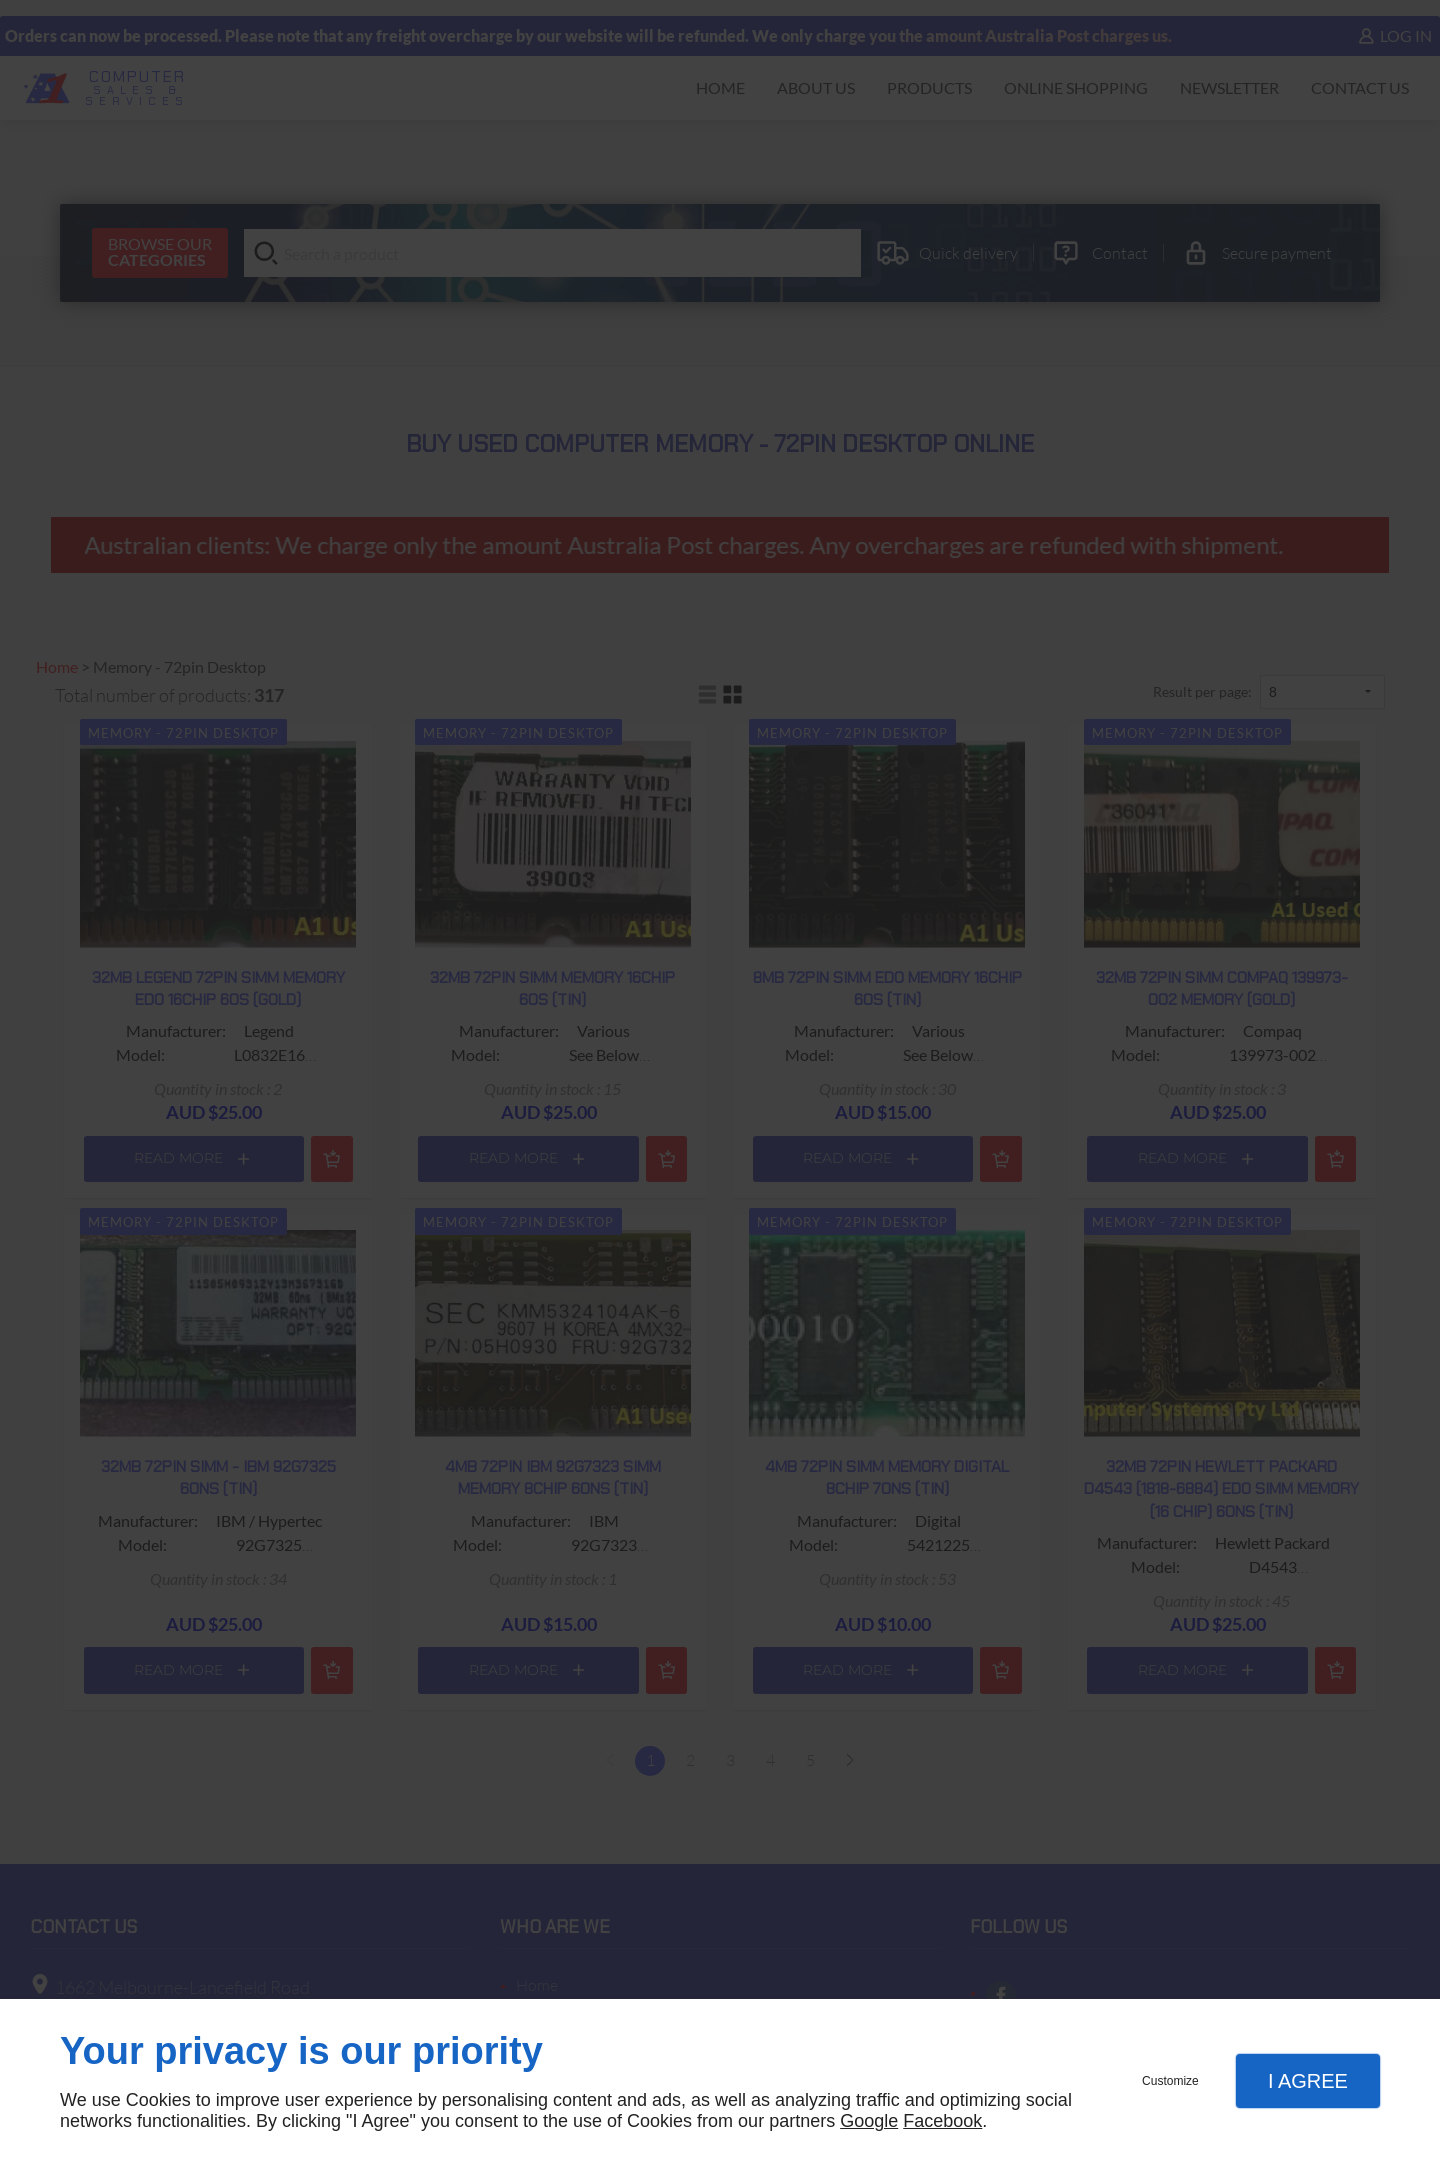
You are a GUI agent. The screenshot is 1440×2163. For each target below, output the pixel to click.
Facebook (942, 2121)
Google (869, 2121)
